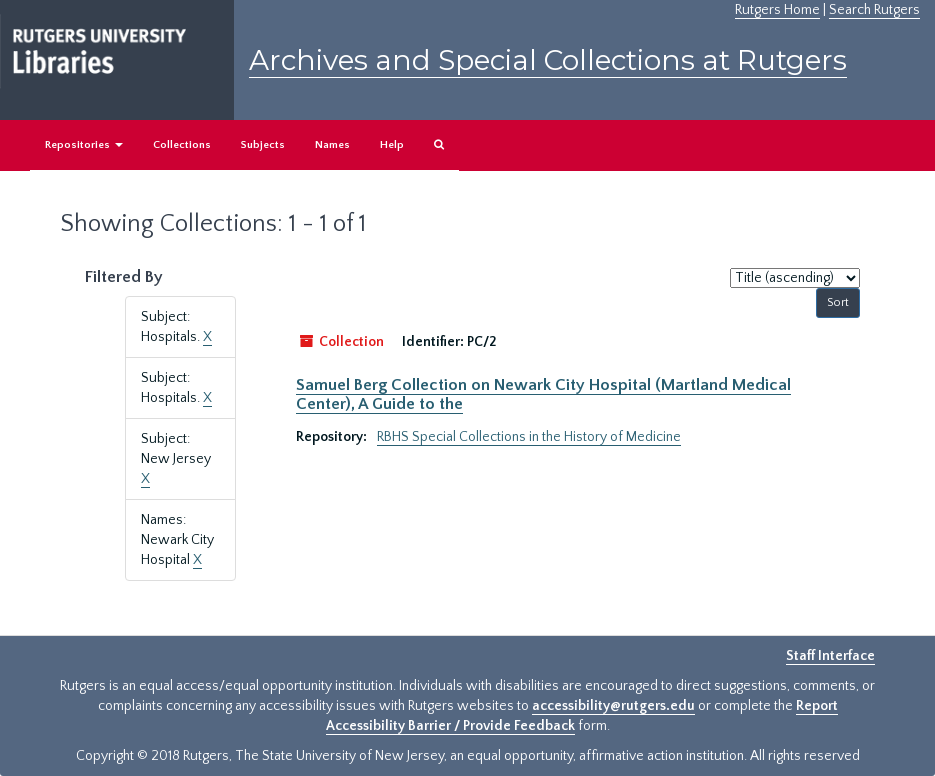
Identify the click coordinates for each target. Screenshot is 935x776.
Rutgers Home (777, 10)
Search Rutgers (874, 10)
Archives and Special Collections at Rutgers (548, 60)
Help (392, 145)
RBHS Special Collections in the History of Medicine (529, 437)
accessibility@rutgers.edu (613, 706)
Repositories (84, 145)
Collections (182, 145)
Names (332, 145)
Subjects (263, 145)
